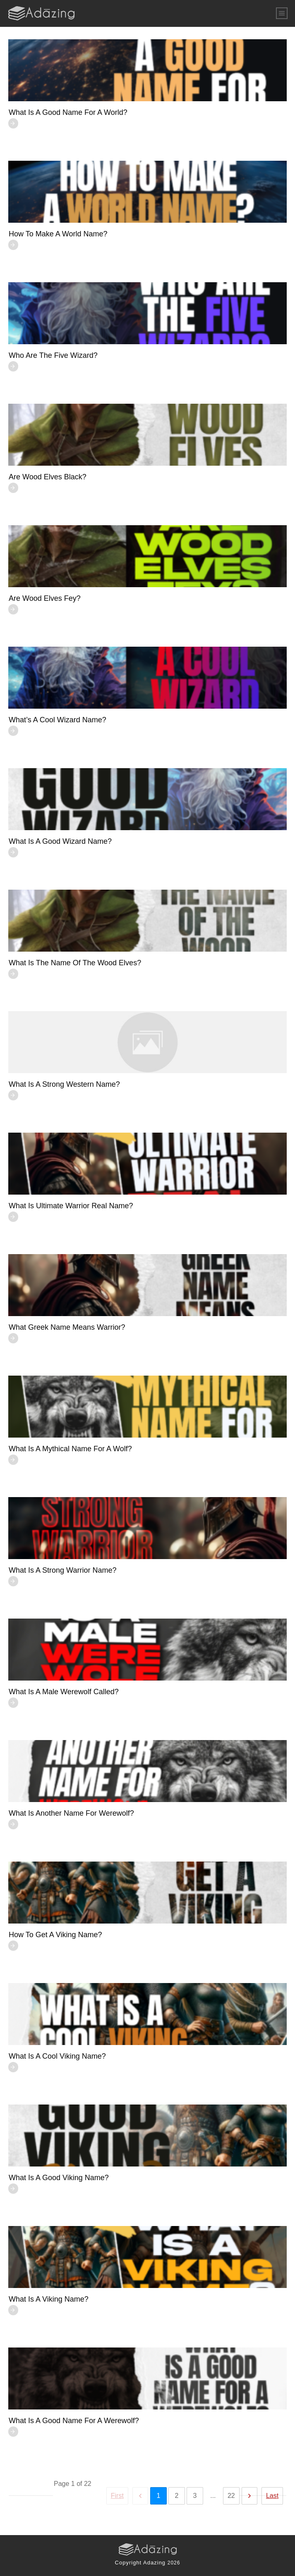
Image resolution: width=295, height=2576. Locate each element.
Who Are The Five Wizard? (53, 355)
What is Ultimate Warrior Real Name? (71, 1206)
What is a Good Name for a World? (68, 112)
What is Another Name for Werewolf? (71, 1813)
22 (231, 2495)
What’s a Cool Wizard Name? (57, 720)
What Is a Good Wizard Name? (60, 841)
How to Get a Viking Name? (55, 1935)
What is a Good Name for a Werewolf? (74, 2420)
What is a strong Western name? (64, 1084)
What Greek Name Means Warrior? (67, 1327)
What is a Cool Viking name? (57, 2056)
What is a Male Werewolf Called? (64, 1692)
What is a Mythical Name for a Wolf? (70, 1449)
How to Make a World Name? (58, 234)
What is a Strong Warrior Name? (62, 1570)
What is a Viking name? (49, 2299)
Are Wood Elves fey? (45, 598)
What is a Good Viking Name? (59, 2178)
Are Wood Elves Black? (47, 477)
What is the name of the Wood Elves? (75, 963)
